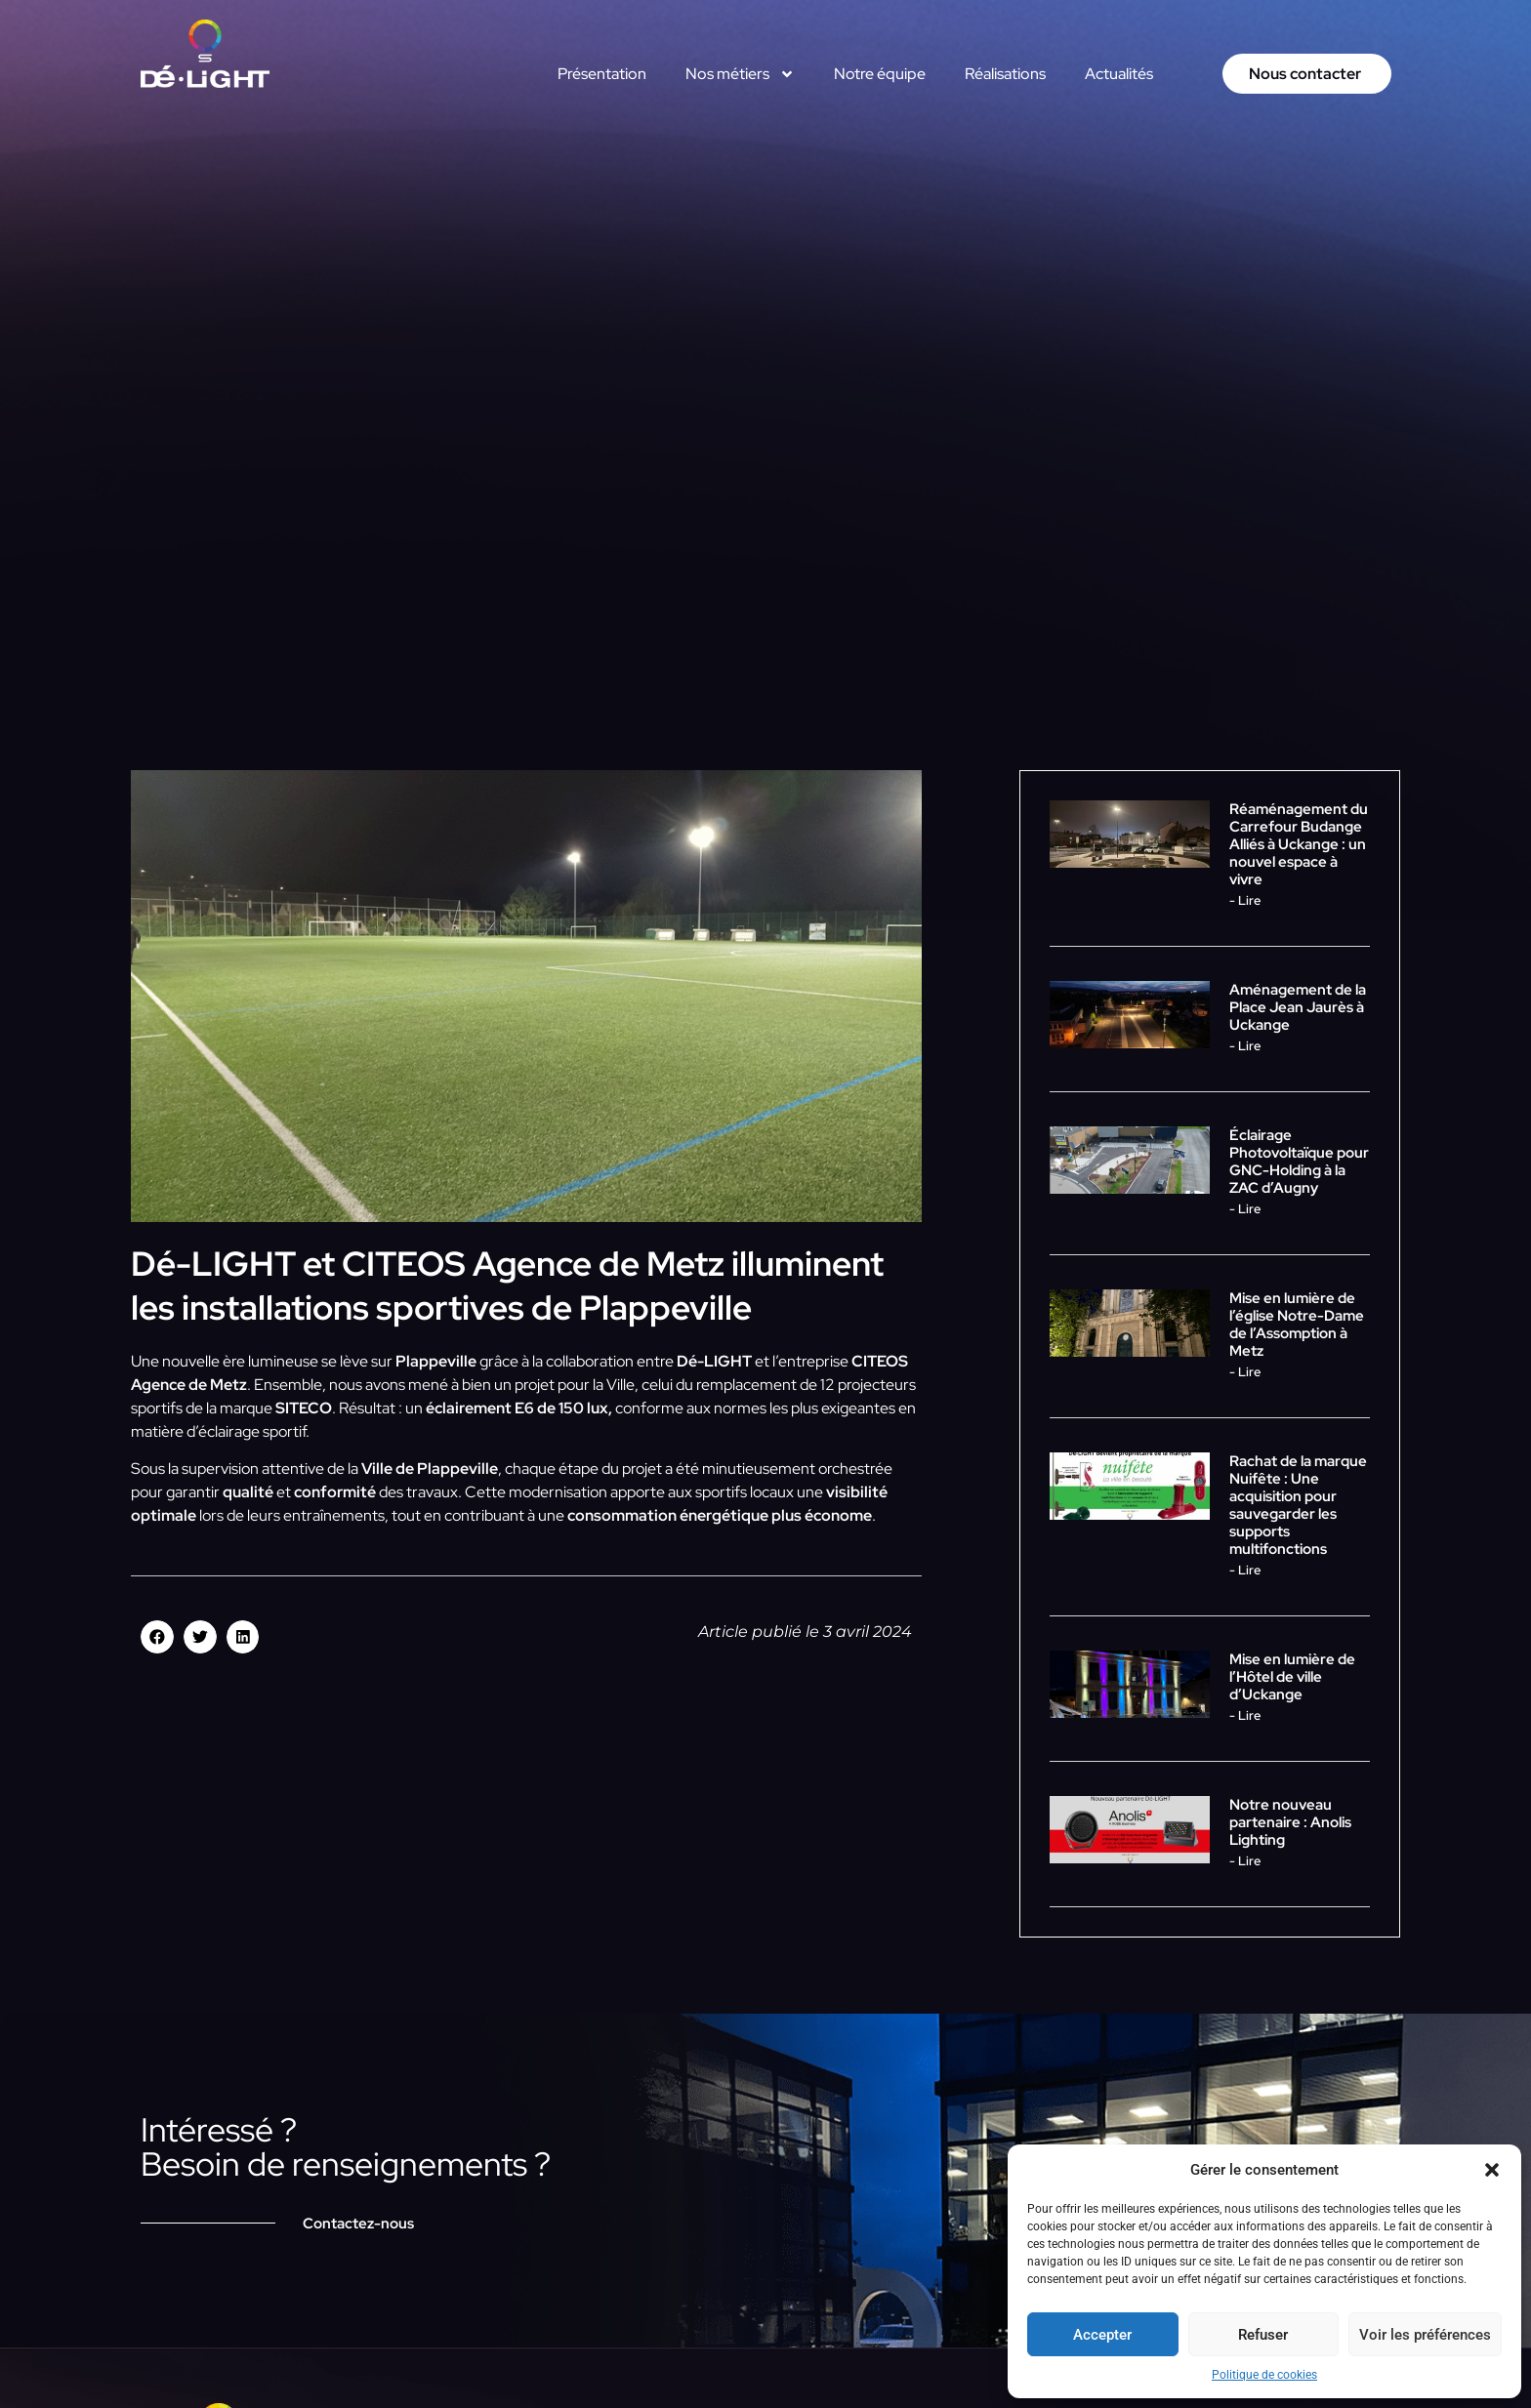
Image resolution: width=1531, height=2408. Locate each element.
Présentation (602, 73)
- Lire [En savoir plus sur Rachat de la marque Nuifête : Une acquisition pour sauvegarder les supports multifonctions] (1245, 1570)
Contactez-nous (358, 2223)
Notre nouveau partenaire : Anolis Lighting (1290, 1822)
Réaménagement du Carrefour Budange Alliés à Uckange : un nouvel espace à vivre (1298, 844)
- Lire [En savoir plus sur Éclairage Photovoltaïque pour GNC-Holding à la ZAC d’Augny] (1245, 1209)
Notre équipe (880, 73)
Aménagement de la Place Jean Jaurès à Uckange (1297, 1007)
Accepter (1102, 2335)
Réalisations (1005, 73)
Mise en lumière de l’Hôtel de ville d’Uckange (1292, 1677)
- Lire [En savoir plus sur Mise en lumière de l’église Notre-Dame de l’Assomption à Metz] (1245, 1372)
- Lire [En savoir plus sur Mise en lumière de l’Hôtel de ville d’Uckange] (1245, 1715)
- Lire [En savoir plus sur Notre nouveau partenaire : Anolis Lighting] (1245, 1861)
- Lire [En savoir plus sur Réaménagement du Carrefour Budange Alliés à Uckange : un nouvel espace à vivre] (1245, 900)
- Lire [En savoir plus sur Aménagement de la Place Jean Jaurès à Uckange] (1245, 1046)
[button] (1492, 2170)
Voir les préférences (1425, 2335)
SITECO (303, 1408)
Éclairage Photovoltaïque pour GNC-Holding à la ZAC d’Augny (1299, 1161)
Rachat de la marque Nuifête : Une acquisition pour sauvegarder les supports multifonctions (1298, 1505)
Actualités (1119, 73)
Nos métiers (740, 74)
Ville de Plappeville (429, 1468)
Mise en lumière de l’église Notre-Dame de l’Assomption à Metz (1296, 1324)
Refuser (1263, 2335)
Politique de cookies (1264, 2375)
